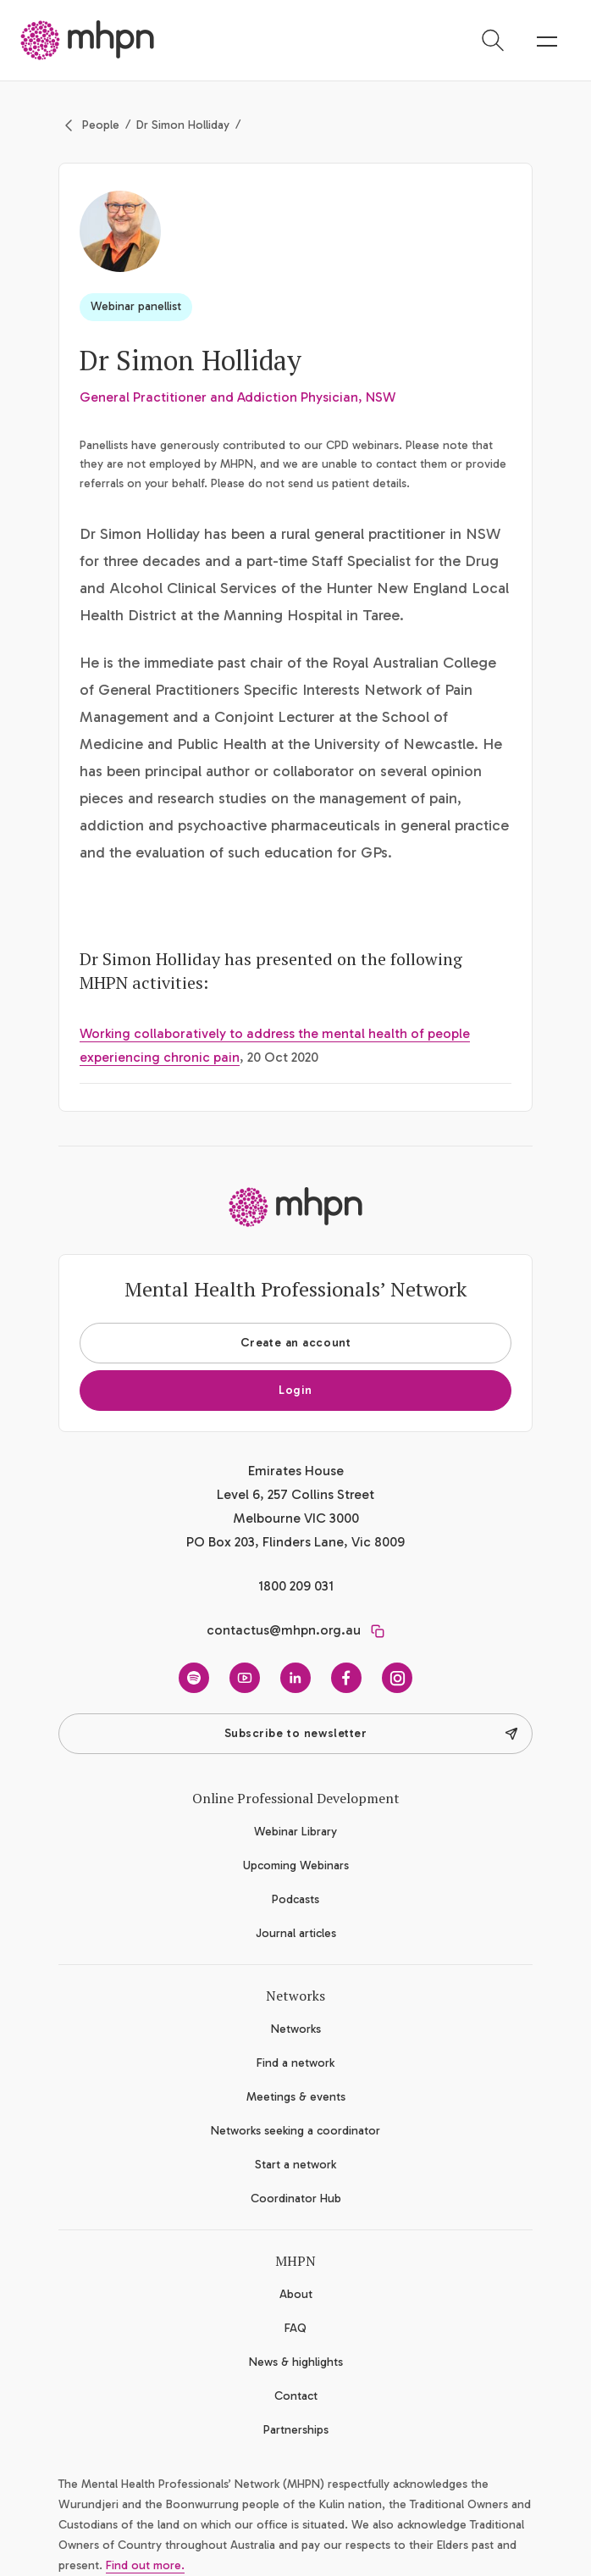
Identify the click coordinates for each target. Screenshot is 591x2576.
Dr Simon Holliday (182, 125)
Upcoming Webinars (296, 1865)
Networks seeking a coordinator (295, 2131)
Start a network (295, 2164)
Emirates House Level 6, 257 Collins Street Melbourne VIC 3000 (295, 1494)
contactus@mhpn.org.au (284, 1630)
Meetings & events (295, 2097)
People (100, 125)
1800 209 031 (296, 1586)
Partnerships (296, 2430)
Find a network (295, 2063)
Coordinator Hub (296, 2198)
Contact (296, 2396)
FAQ (295, 2328)
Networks (296, 2029)
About (295, 2294)
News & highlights (296, 2362)
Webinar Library (295, 1831)
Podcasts (295, 1899)
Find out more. (145, 2565)
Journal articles (296, 1933)
